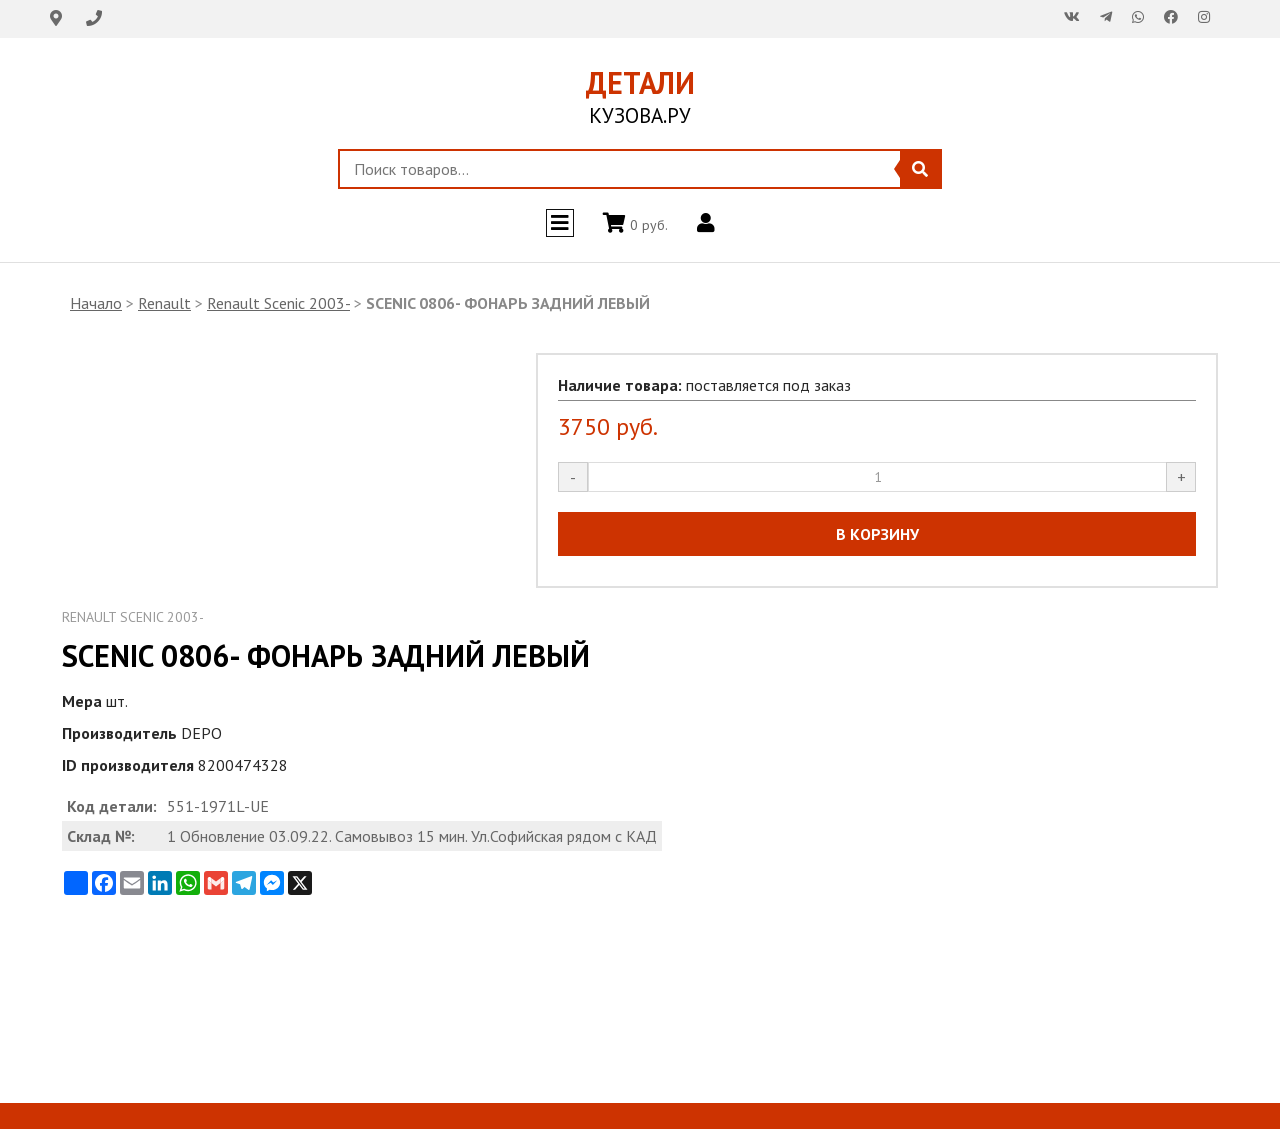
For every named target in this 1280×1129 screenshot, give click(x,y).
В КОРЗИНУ (877, 534)
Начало (96, 303)
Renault (164, 303)
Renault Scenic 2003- (278, 303)
